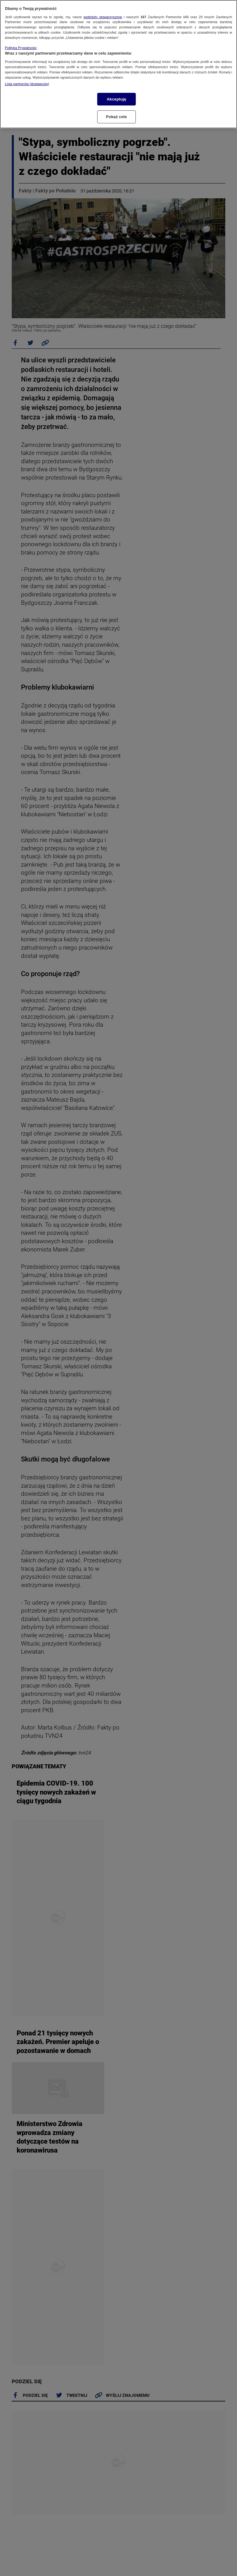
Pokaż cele (116, 116)
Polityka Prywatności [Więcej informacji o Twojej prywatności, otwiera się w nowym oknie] (21, 48)
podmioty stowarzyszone (103, 17)
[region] (118, 64)
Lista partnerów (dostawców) (27, 84)
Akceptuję (116, 99)
